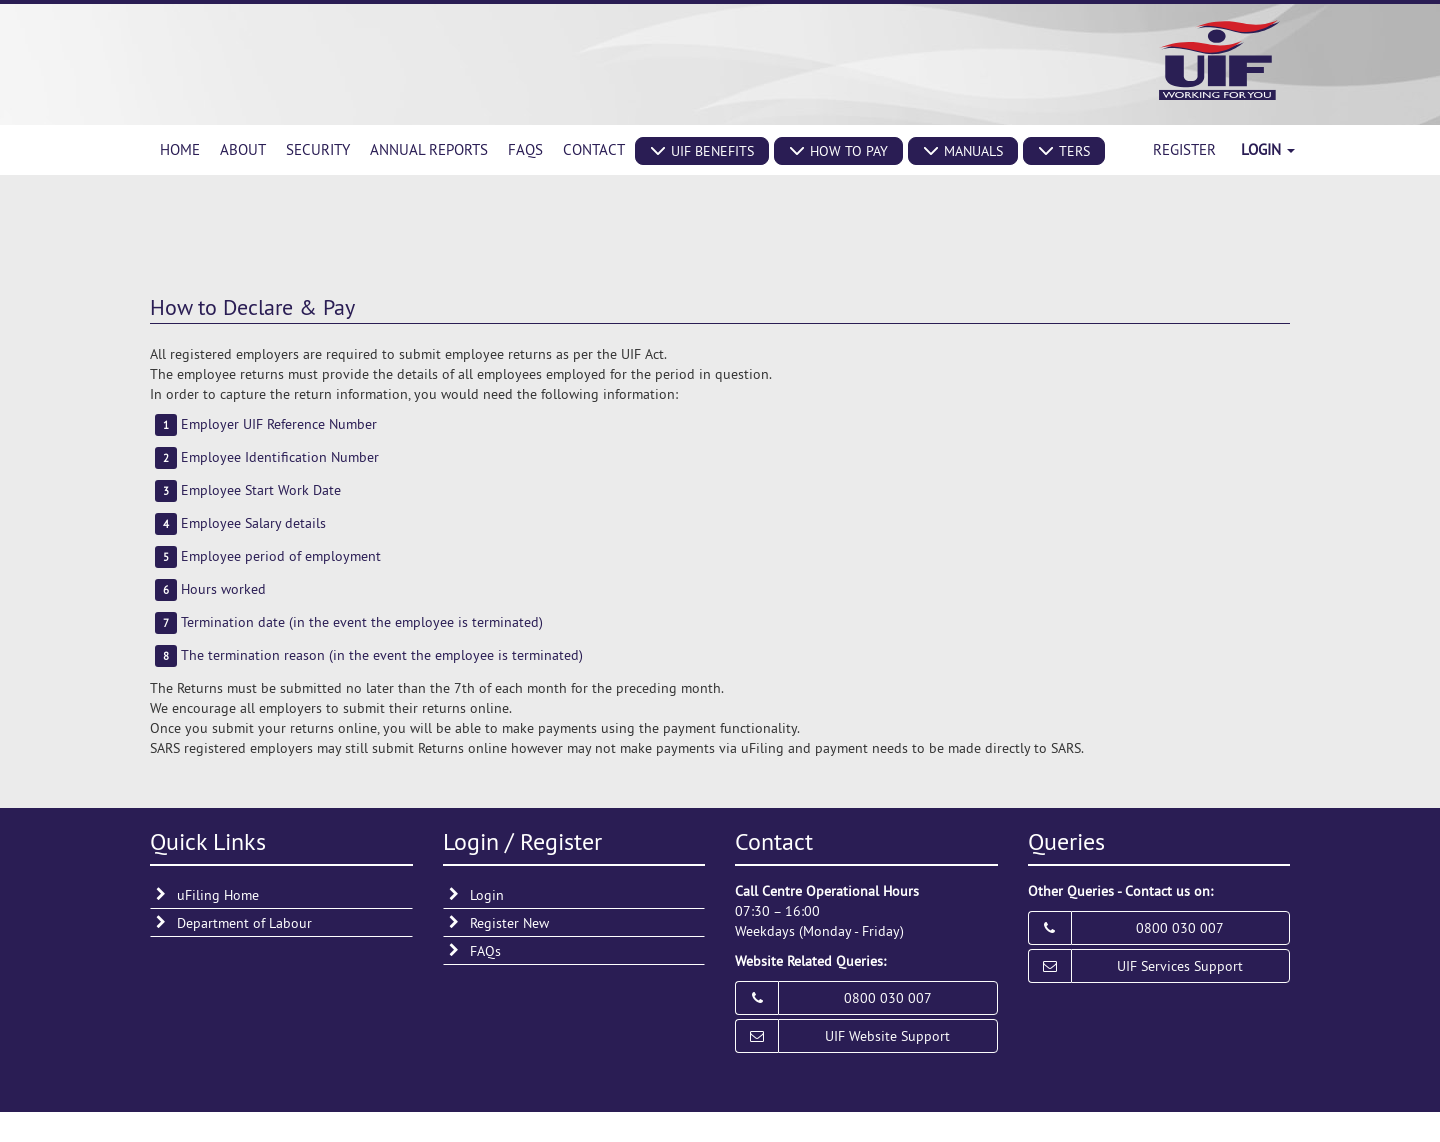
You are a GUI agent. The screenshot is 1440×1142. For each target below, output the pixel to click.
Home (180, 149)
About (243, 149)
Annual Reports (429, 149)
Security (318, 149)
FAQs (525, 149)
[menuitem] (180, 150)
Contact (594, 149)
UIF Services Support (1180, 966)
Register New (509, 923)
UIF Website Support (887, 1036)
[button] (702, 151)
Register (1184, 149)
